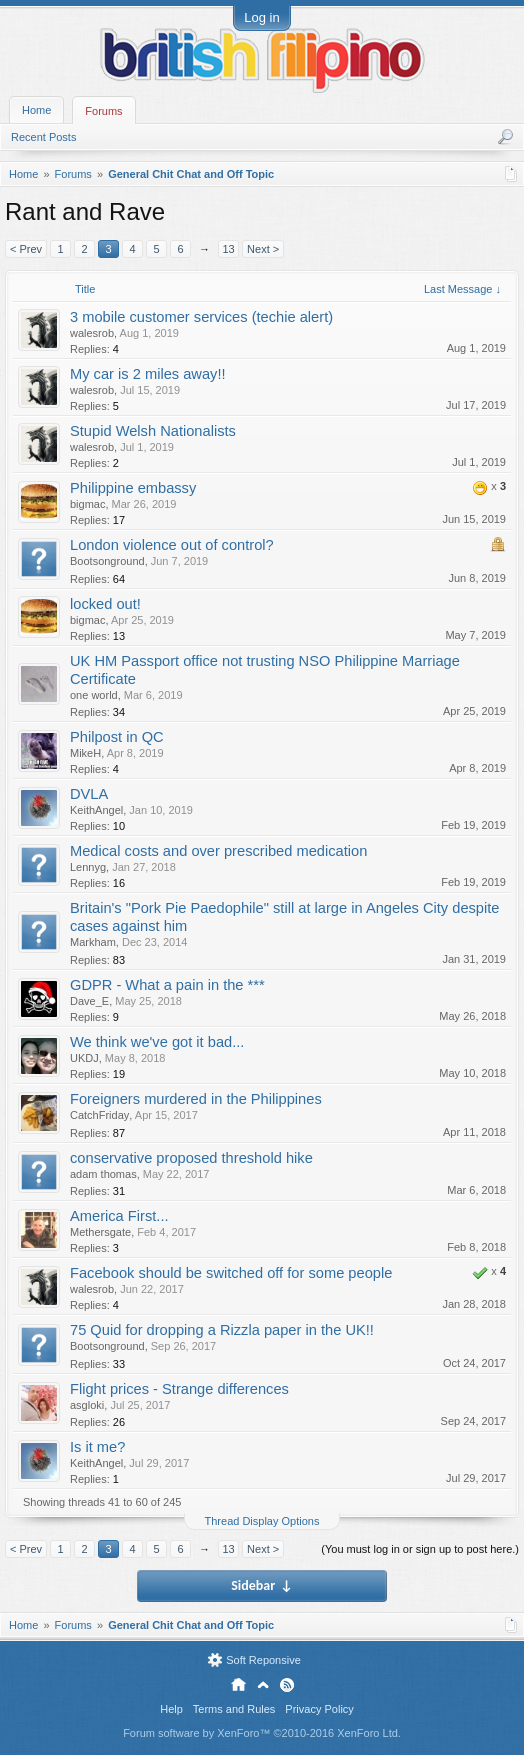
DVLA (89, 794)
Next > (263, 249)
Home (36, 110)
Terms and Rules (234, 1709)
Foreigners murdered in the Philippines (196, 1099)
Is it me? (97, 1447)
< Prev (26, 249)
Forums (103, 111)
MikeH (85, 753)
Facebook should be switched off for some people (231, 1273)
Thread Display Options (262, 1521)
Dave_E (89, 1001)
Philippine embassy (133, 488)
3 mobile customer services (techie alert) (201, 317)
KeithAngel (96, 810)
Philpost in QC (117, 737)
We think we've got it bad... (157, 1042)
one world (94, 695)
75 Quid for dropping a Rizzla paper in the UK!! (222, 1330)
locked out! (105, 604)
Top (263, 1685)
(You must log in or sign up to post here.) (420, 1549)
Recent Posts (43, 137)
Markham (93, 942)
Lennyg (88, 867)
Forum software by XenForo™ (262, 1733)
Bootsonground (107, 561)
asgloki (87, 1405)
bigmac (87, 504)
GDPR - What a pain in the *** (167, 985)
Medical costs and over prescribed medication (218, 851)
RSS (287, 1685)
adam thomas (103, 1174)
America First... (119, 1216)
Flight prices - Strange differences (179, 1389)
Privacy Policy (319, 1709)
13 (228, 249)
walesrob (92, 333)
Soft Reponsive (263, 1660)
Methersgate (100, 1232)
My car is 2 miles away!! (148, 374)
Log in (261, 17)
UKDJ (84, 1058)
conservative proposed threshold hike (191, 1158)
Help (171, 1709)
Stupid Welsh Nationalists (153, 431)
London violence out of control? (172, 545)
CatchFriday (99, 1115)
